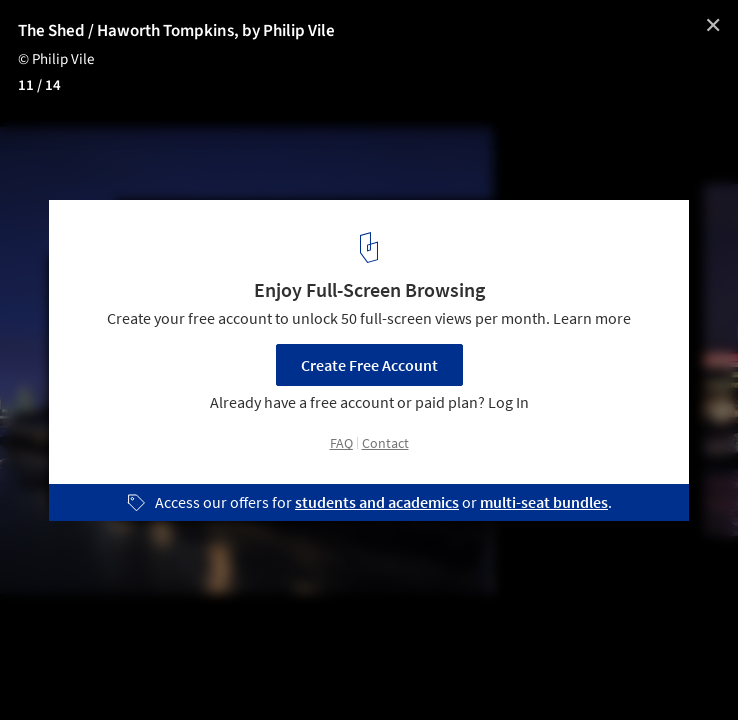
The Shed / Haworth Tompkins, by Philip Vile (176, 31)
